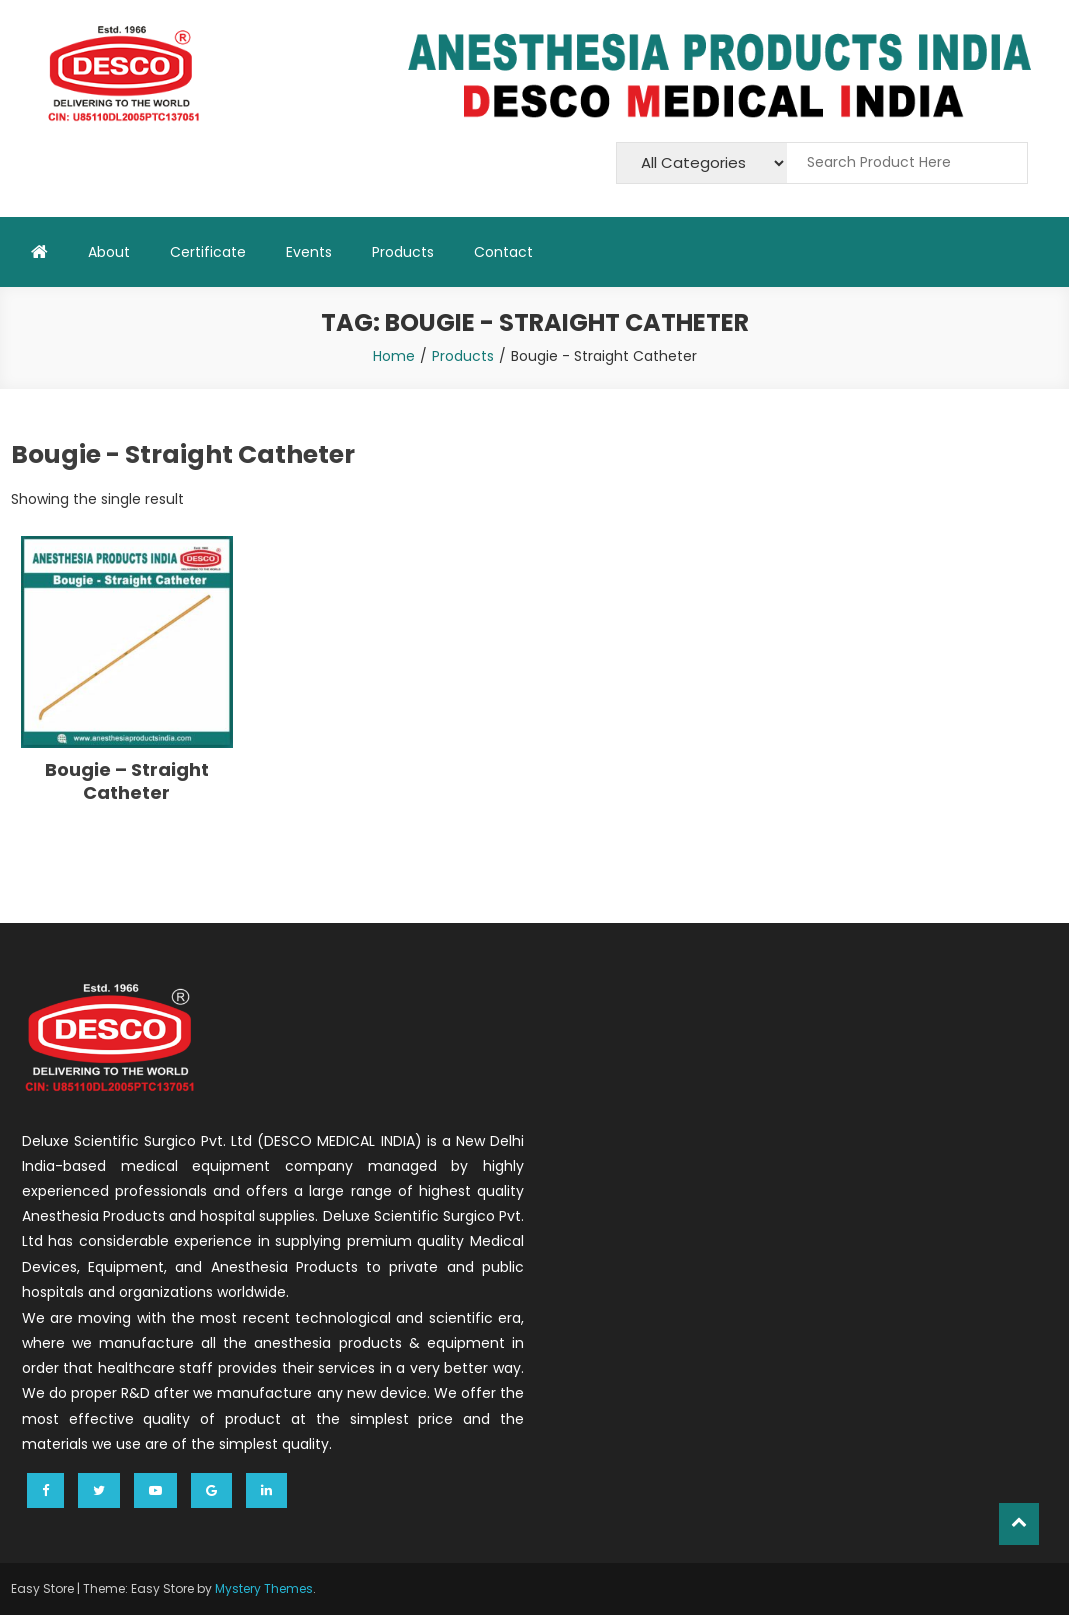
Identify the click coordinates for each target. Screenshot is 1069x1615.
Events (309, 252)
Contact (503, 252)
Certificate (208, 252)
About (109, 252)
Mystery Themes (264, 1588)
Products (403, 252)
